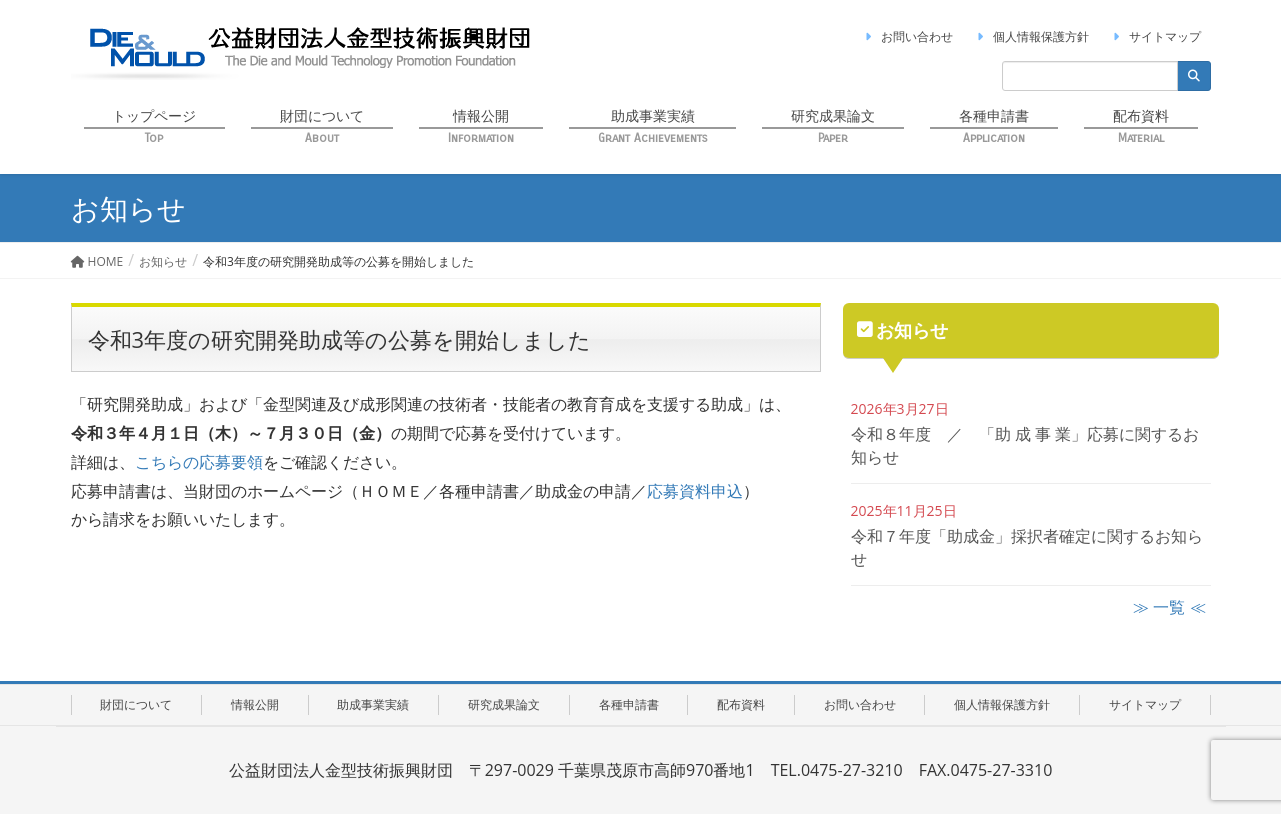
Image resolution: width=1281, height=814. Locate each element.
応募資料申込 (695, 491)
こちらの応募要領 (199, 462)
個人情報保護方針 (1031, 36)
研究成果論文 (504, 704)
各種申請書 (629, 704)
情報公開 (255, 704)
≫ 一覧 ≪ (1169, 607)
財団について (136, 704)
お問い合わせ (907, 36)
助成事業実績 (373, 704)
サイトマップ (1155, 36)
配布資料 (741, 704)
